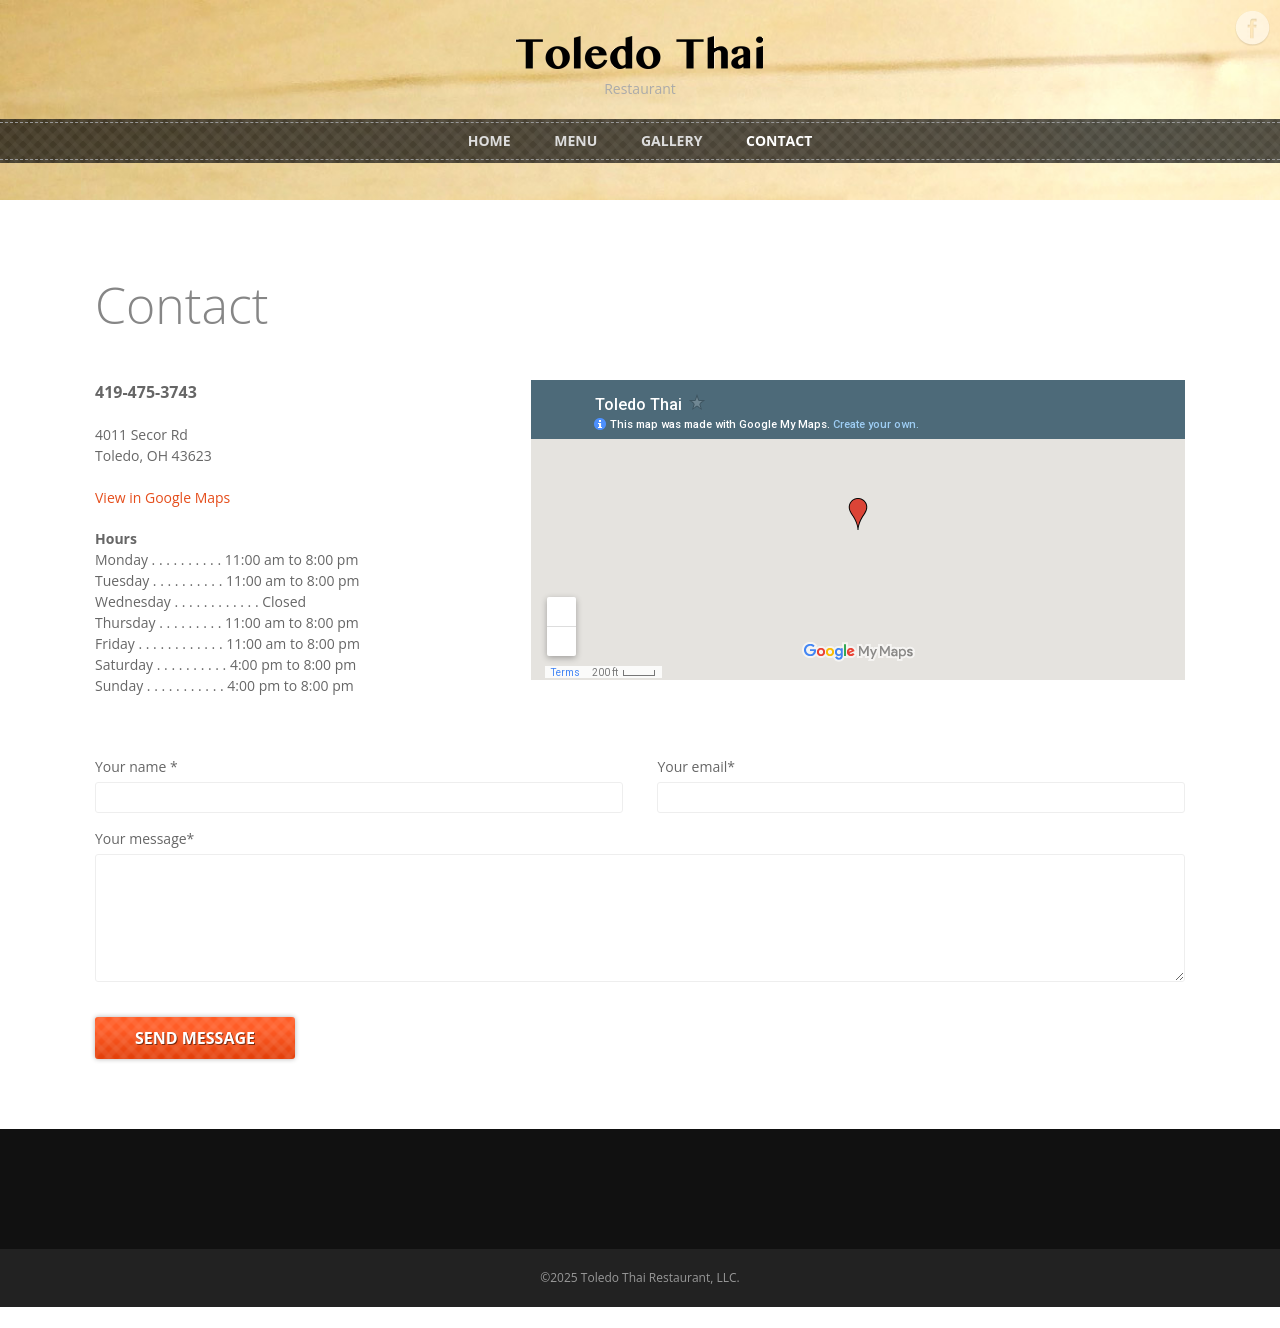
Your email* (696, 766)
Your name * (136, 766)
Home (489, 140)
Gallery (671, 140)
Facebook (1252, 28)
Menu (575, 140)
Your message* (144, 838)
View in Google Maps (162, 497)
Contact (779, 140)
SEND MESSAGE (195, 1059)
